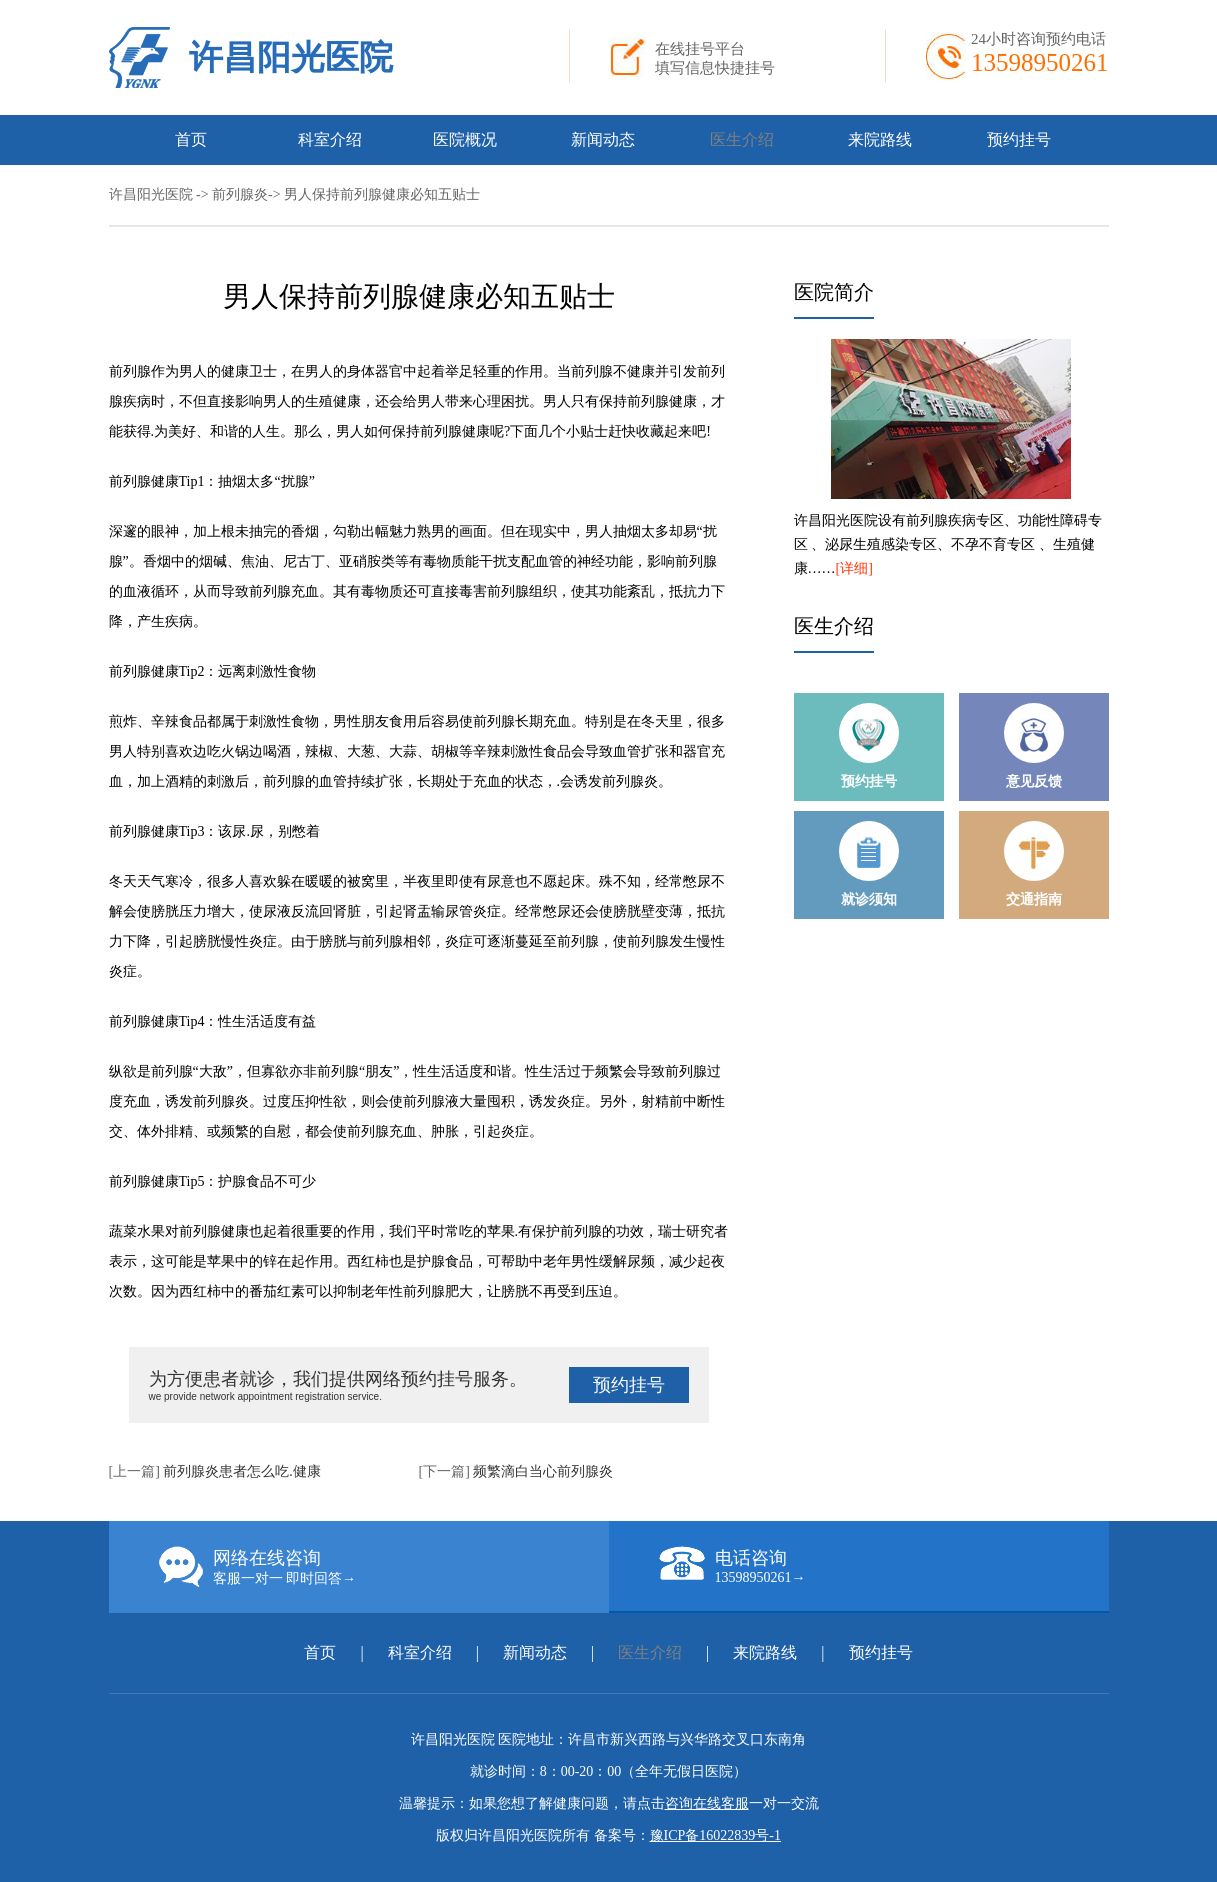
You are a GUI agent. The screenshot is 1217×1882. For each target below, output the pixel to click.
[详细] (854, 568)
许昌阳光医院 (291, 57)
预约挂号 (1019, 139)
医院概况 (465, 139)
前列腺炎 (240, 194)
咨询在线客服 (707, 1803)
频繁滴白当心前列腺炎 (543, 1471)
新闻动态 (603, 139)
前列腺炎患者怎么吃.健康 (242, 1471)
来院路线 (880, 139)
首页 (191, 139)
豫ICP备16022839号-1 (715, 1835)
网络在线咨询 (384, 1567)
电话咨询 (884, 1566)
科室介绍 (330, 139)
